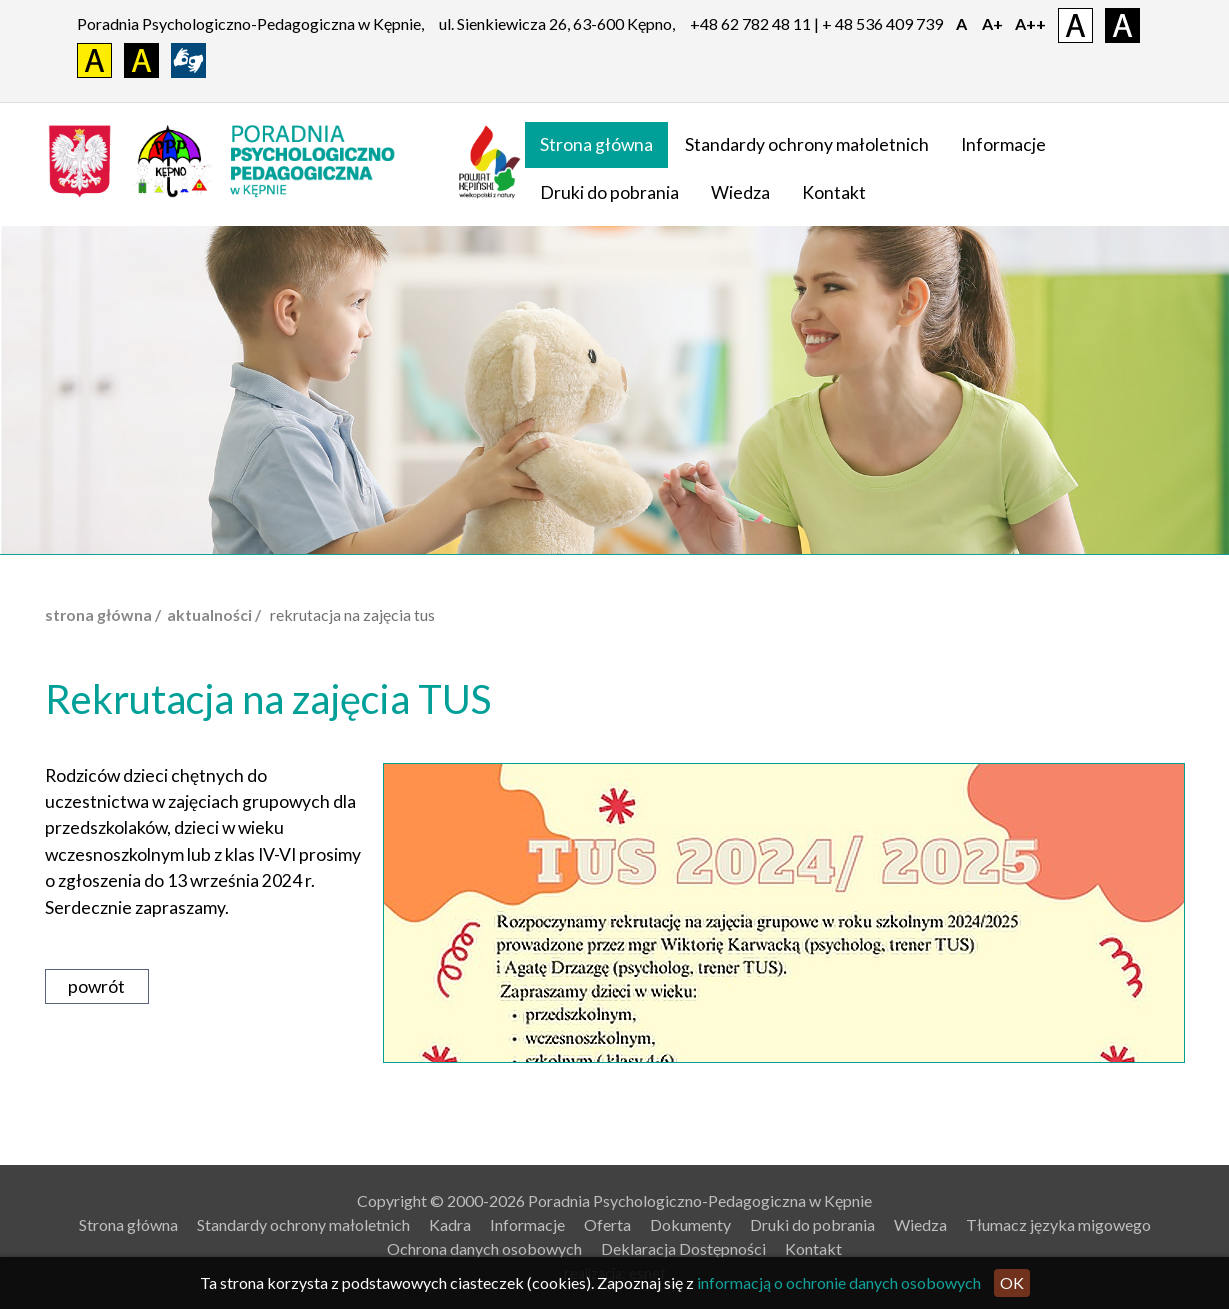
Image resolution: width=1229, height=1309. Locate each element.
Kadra (450, 1224)
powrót (96, 986)
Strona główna (596, 144)
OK (1012, 1282)
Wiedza (740, 192)
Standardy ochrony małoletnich (807, 144)
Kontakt (834, 192)
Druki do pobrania (609, 192)
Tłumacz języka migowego (1058, 1224)
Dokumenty (690, 1224)
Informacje (1003, 144)
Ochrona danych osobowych (484, 1248)
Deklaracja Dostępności (683, 1248)
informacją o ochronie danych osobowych (839, 1282)
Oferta (607, 1224)
